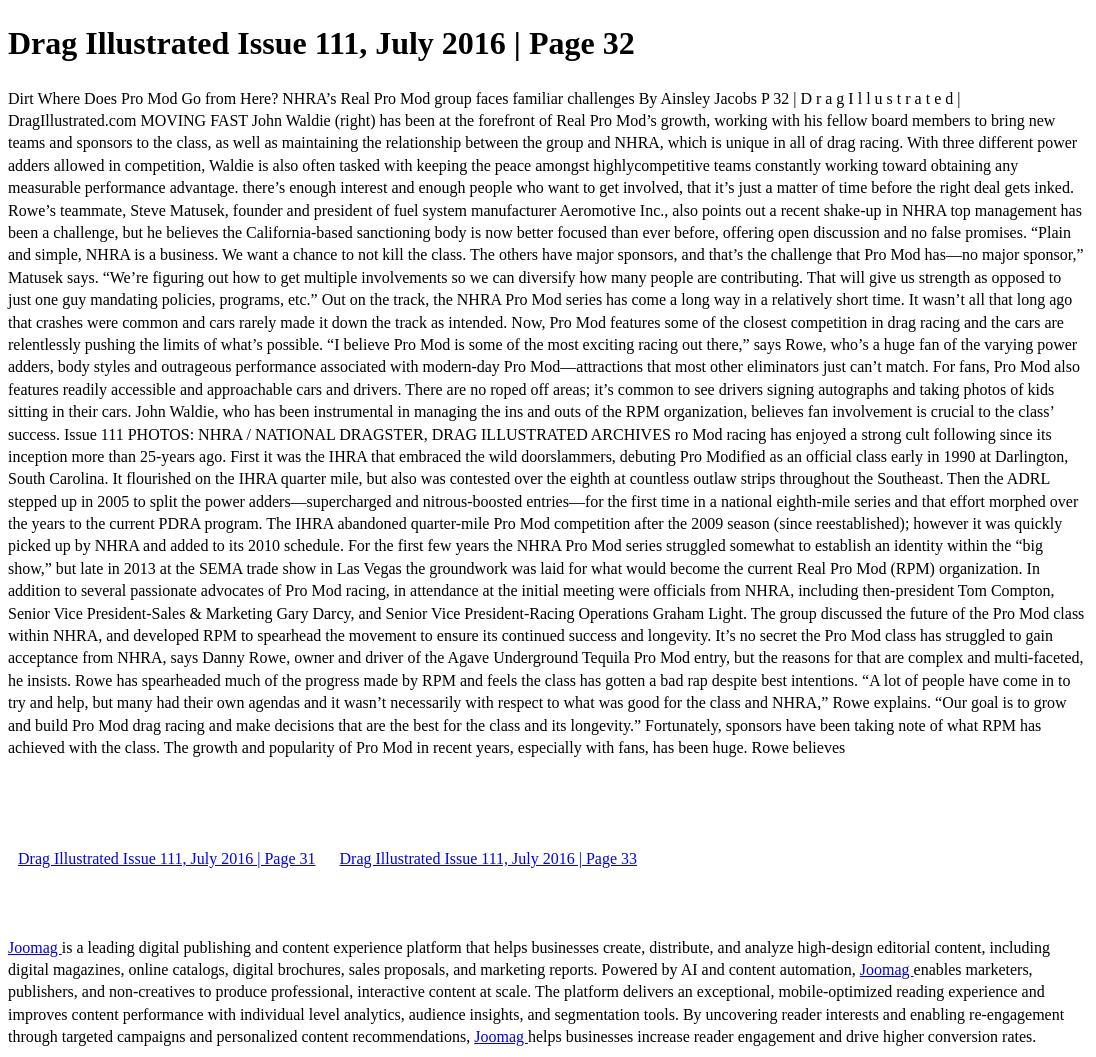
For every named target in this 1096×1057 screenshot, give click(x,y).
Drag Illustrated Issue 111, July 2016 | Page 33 (489, 858)
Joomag (35, 947)
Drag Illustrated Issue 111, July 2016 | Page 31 (167, 858)
